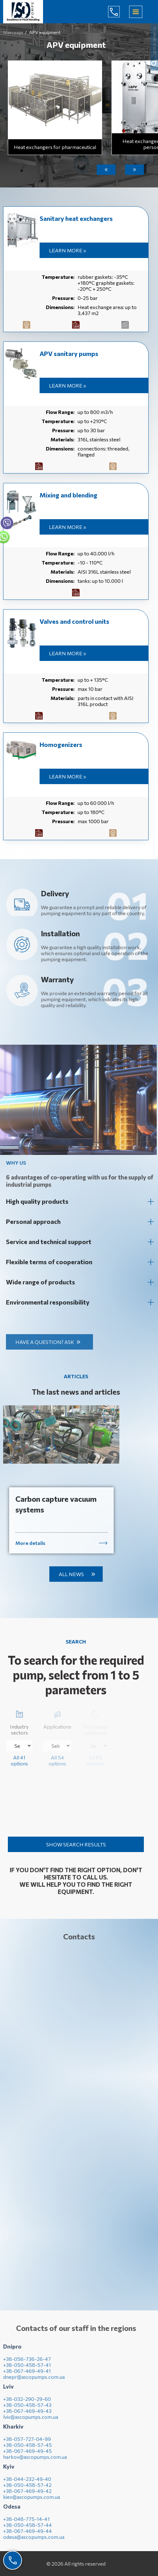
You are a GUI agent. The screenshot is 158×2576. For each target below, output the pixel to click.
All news (71, 1574)
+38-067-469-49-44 (27, 2536)
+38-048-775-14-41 (26, 2524)
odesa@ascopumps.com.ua (33, 2541)
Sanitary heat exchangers (76, 218)
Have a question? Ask (49, 1342)
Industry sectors (19, 1722)
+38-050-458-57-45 (27, 2450)
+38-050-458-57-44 (27, 2530)
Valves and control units (74, 621)
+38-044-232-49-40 (27, 2484)
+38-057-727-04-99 (27, 2444)
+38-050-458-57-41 (27, 2369)
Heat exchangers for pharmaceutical (55, 147)
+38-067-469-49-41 (27, 2375)
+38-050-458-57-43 (27, 2409)
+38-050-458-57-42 (27, 2490)
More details (30, 1548)
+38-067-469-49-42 (27, 2496)
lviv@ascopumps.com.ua (30, 2421)
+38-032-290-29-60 (27, 2404)
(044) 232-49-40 (119, 11)
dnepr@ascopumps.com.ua (34, 2381)
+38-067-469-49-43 (27, 2415)
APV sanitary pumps (69, 353)
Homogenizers (61, 744)
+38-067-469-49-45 (27, 2455)
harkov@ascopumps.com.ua (35, 2461)
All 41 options (19, 1760)
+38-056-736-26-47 (27, 2364)
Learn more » (67, 250)
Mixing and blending (68, 495)
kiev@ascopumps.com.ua (31, 2501)
